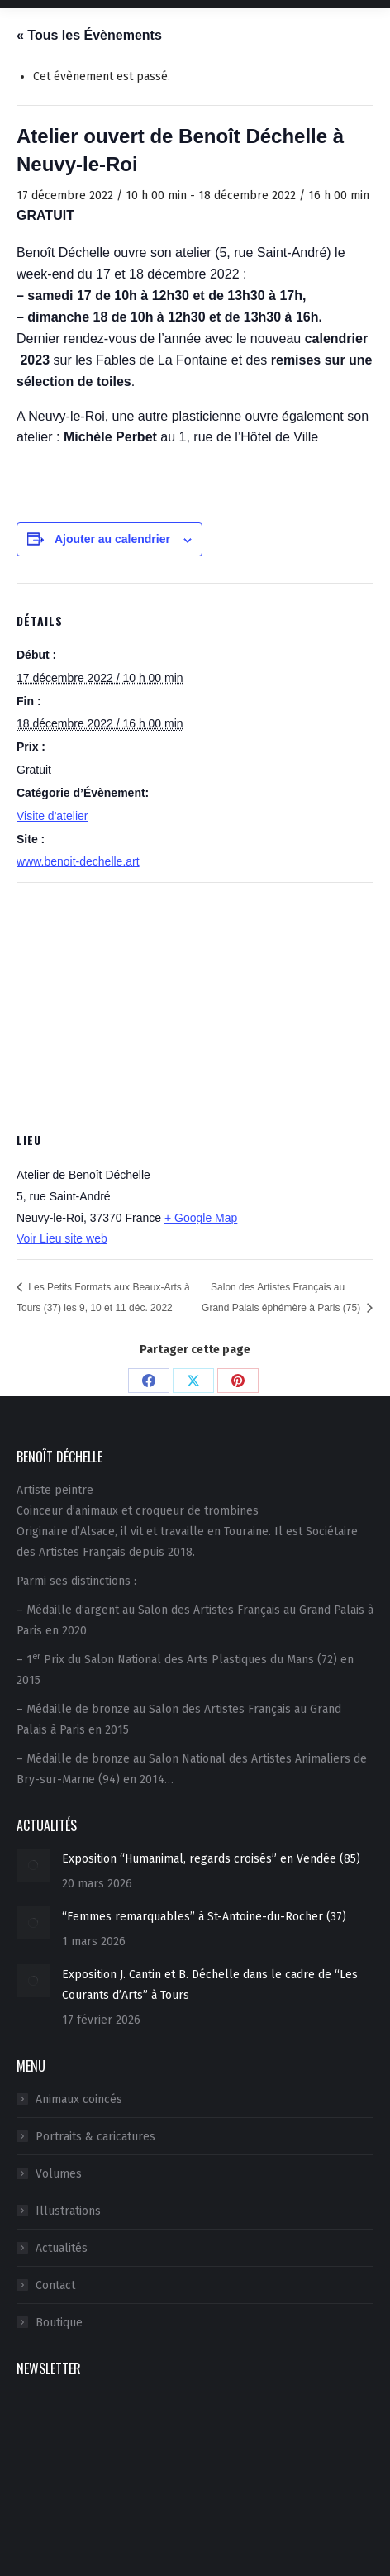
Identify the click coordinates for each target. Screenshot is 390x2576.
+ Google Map (200, 1217)
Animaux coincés (79, 2099)
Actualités (62, 2248)
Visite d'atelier (52, 816)
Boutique (59, 2323)
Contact (55, 2285)
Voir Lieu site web (62, 1238)
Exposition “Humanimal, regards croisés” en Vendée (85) (211, 1859)
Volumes (59, 2174)
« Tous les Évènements (89, 35)
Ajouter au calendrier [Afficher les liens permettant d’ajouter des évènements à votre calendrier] (112, 539)
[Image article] (33, 1865)
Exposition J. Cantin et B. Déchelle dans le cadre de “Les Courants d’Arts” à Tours (210, 1985)
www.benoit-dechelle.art (78, 861)
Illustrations (68, 2211)
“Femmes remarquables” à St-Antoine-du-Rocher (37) (204, 1917)
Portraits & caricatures (95, 2137)
